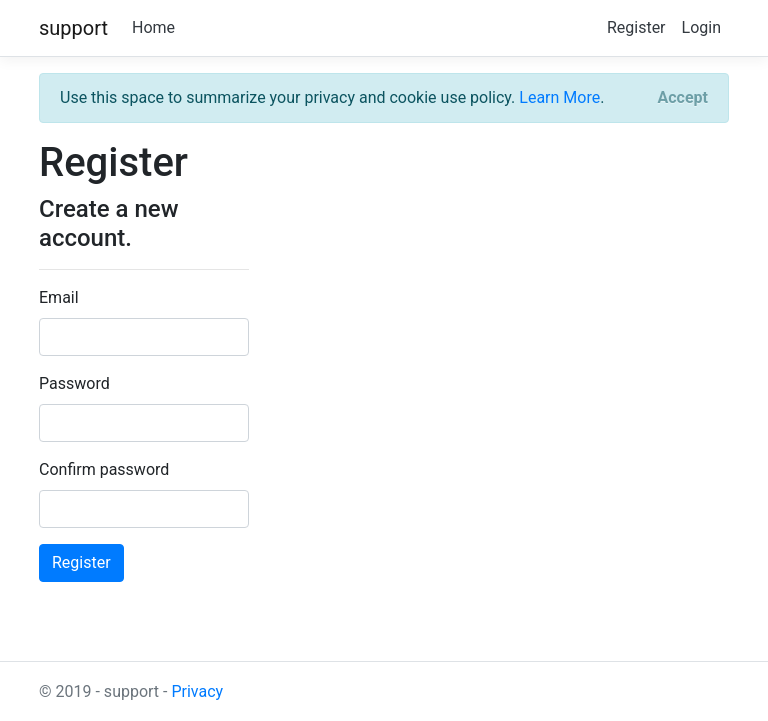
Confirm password (104, 469)
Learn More (559, 97)
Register (636, 27)
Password (74, 383)
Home (153, 27)
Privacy (197, 691)
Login (701, 27)
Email (59, 297)
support (73, 28)
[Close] (683, 98)
